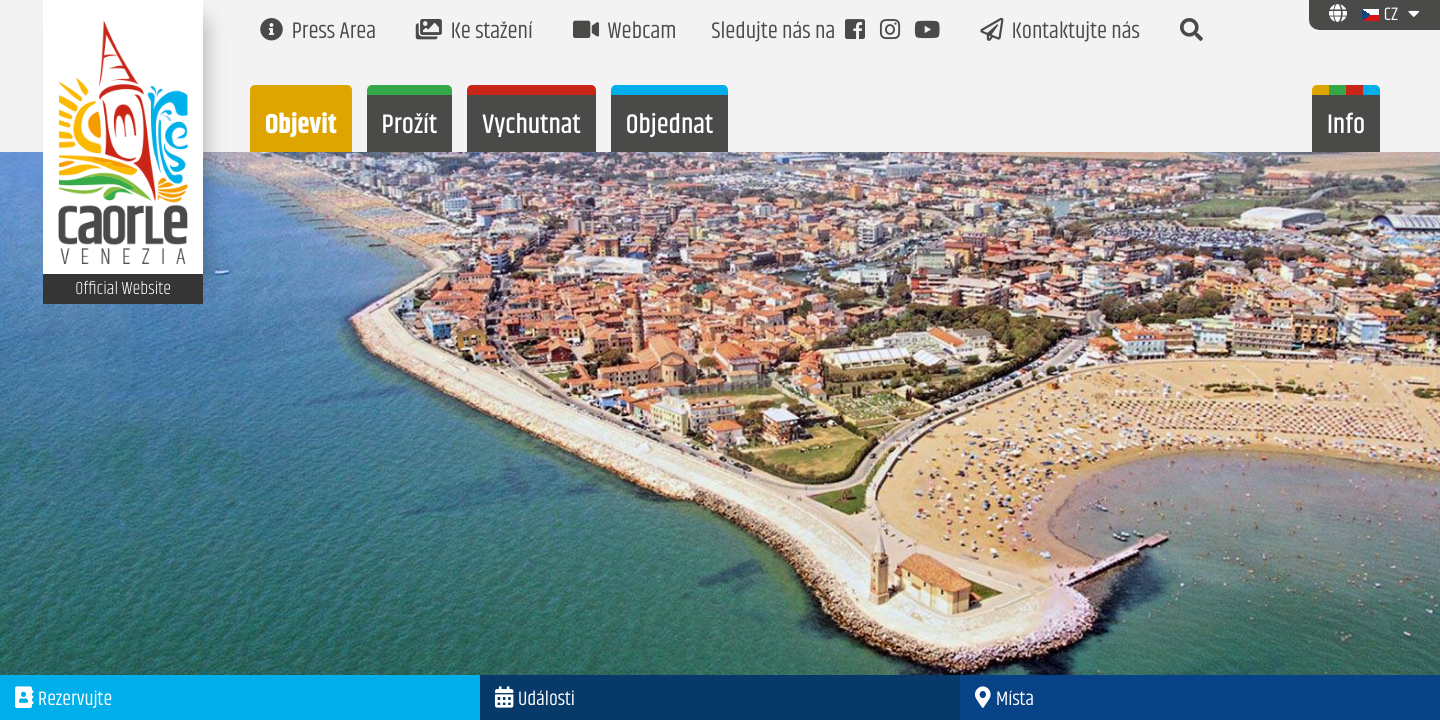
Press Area (318, 32)
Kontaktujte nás (1060, 32)
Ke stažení (474, 32)
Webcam (625, 32)
